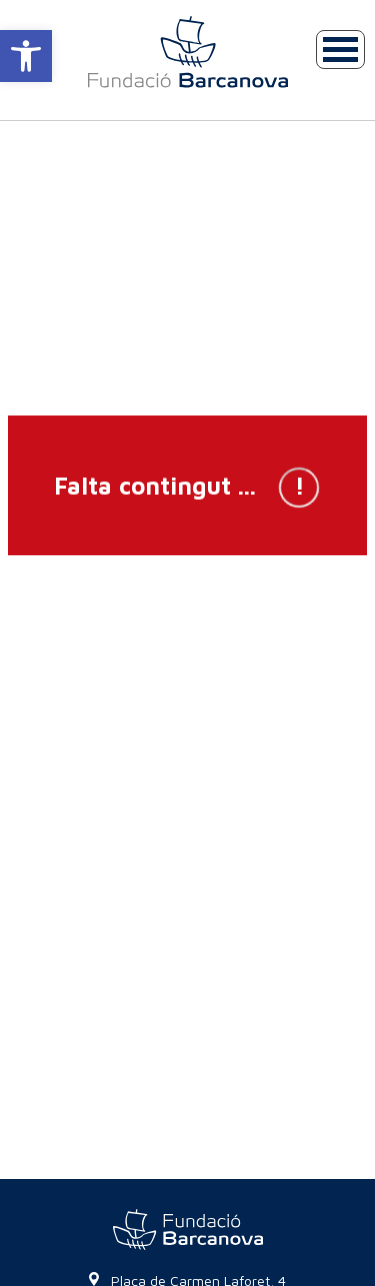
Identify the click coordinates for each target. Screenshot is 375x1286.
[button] (26, 56)
